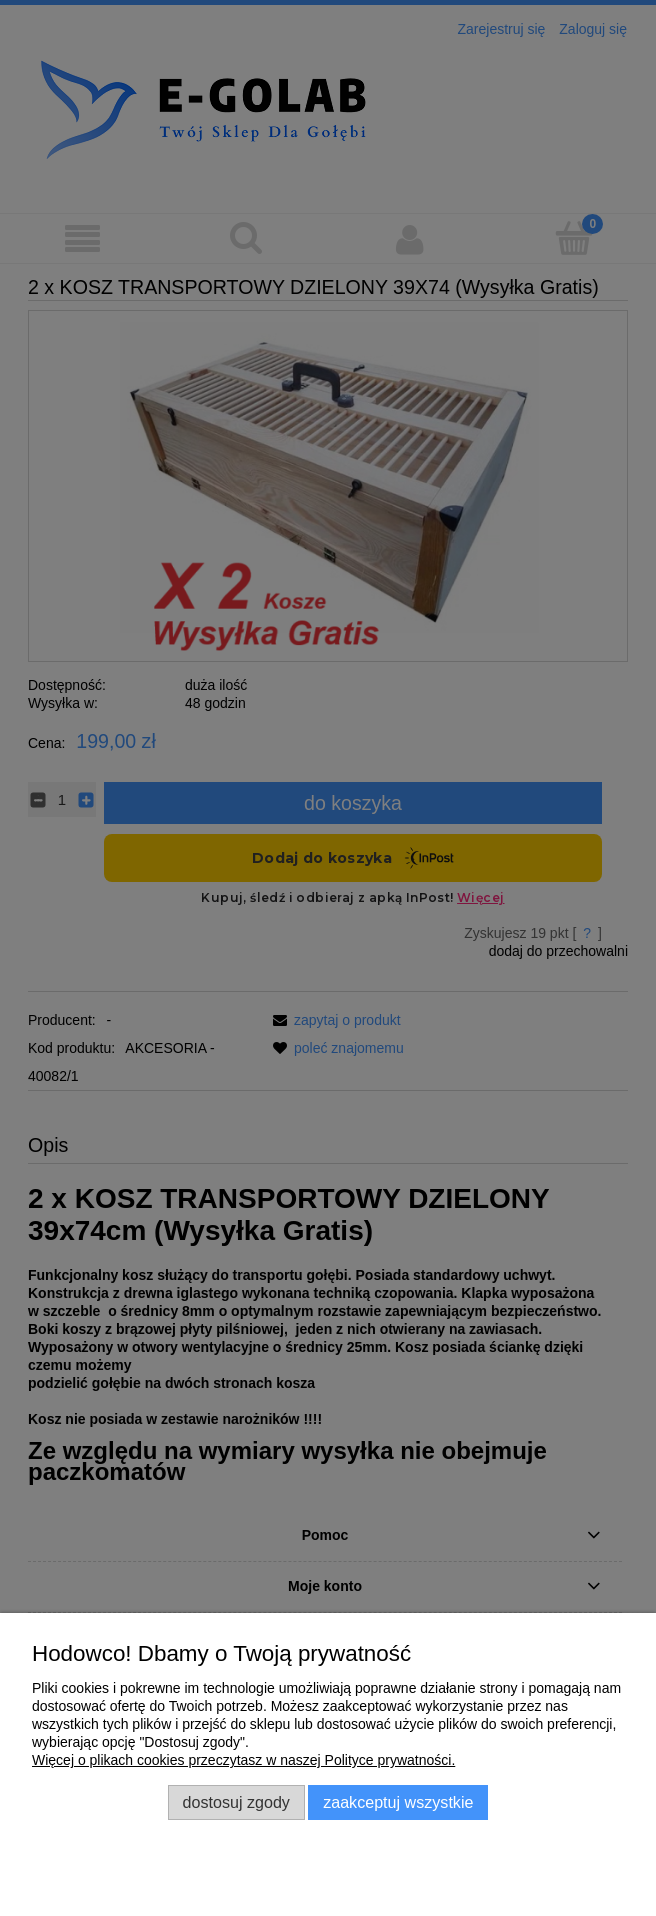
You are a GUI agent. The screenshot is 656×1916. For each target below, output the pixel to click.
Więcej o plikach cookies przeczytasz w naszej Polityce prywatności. (243, 1760)
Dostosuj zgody (236, 1802)
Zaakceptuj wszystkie (398, 1802)
